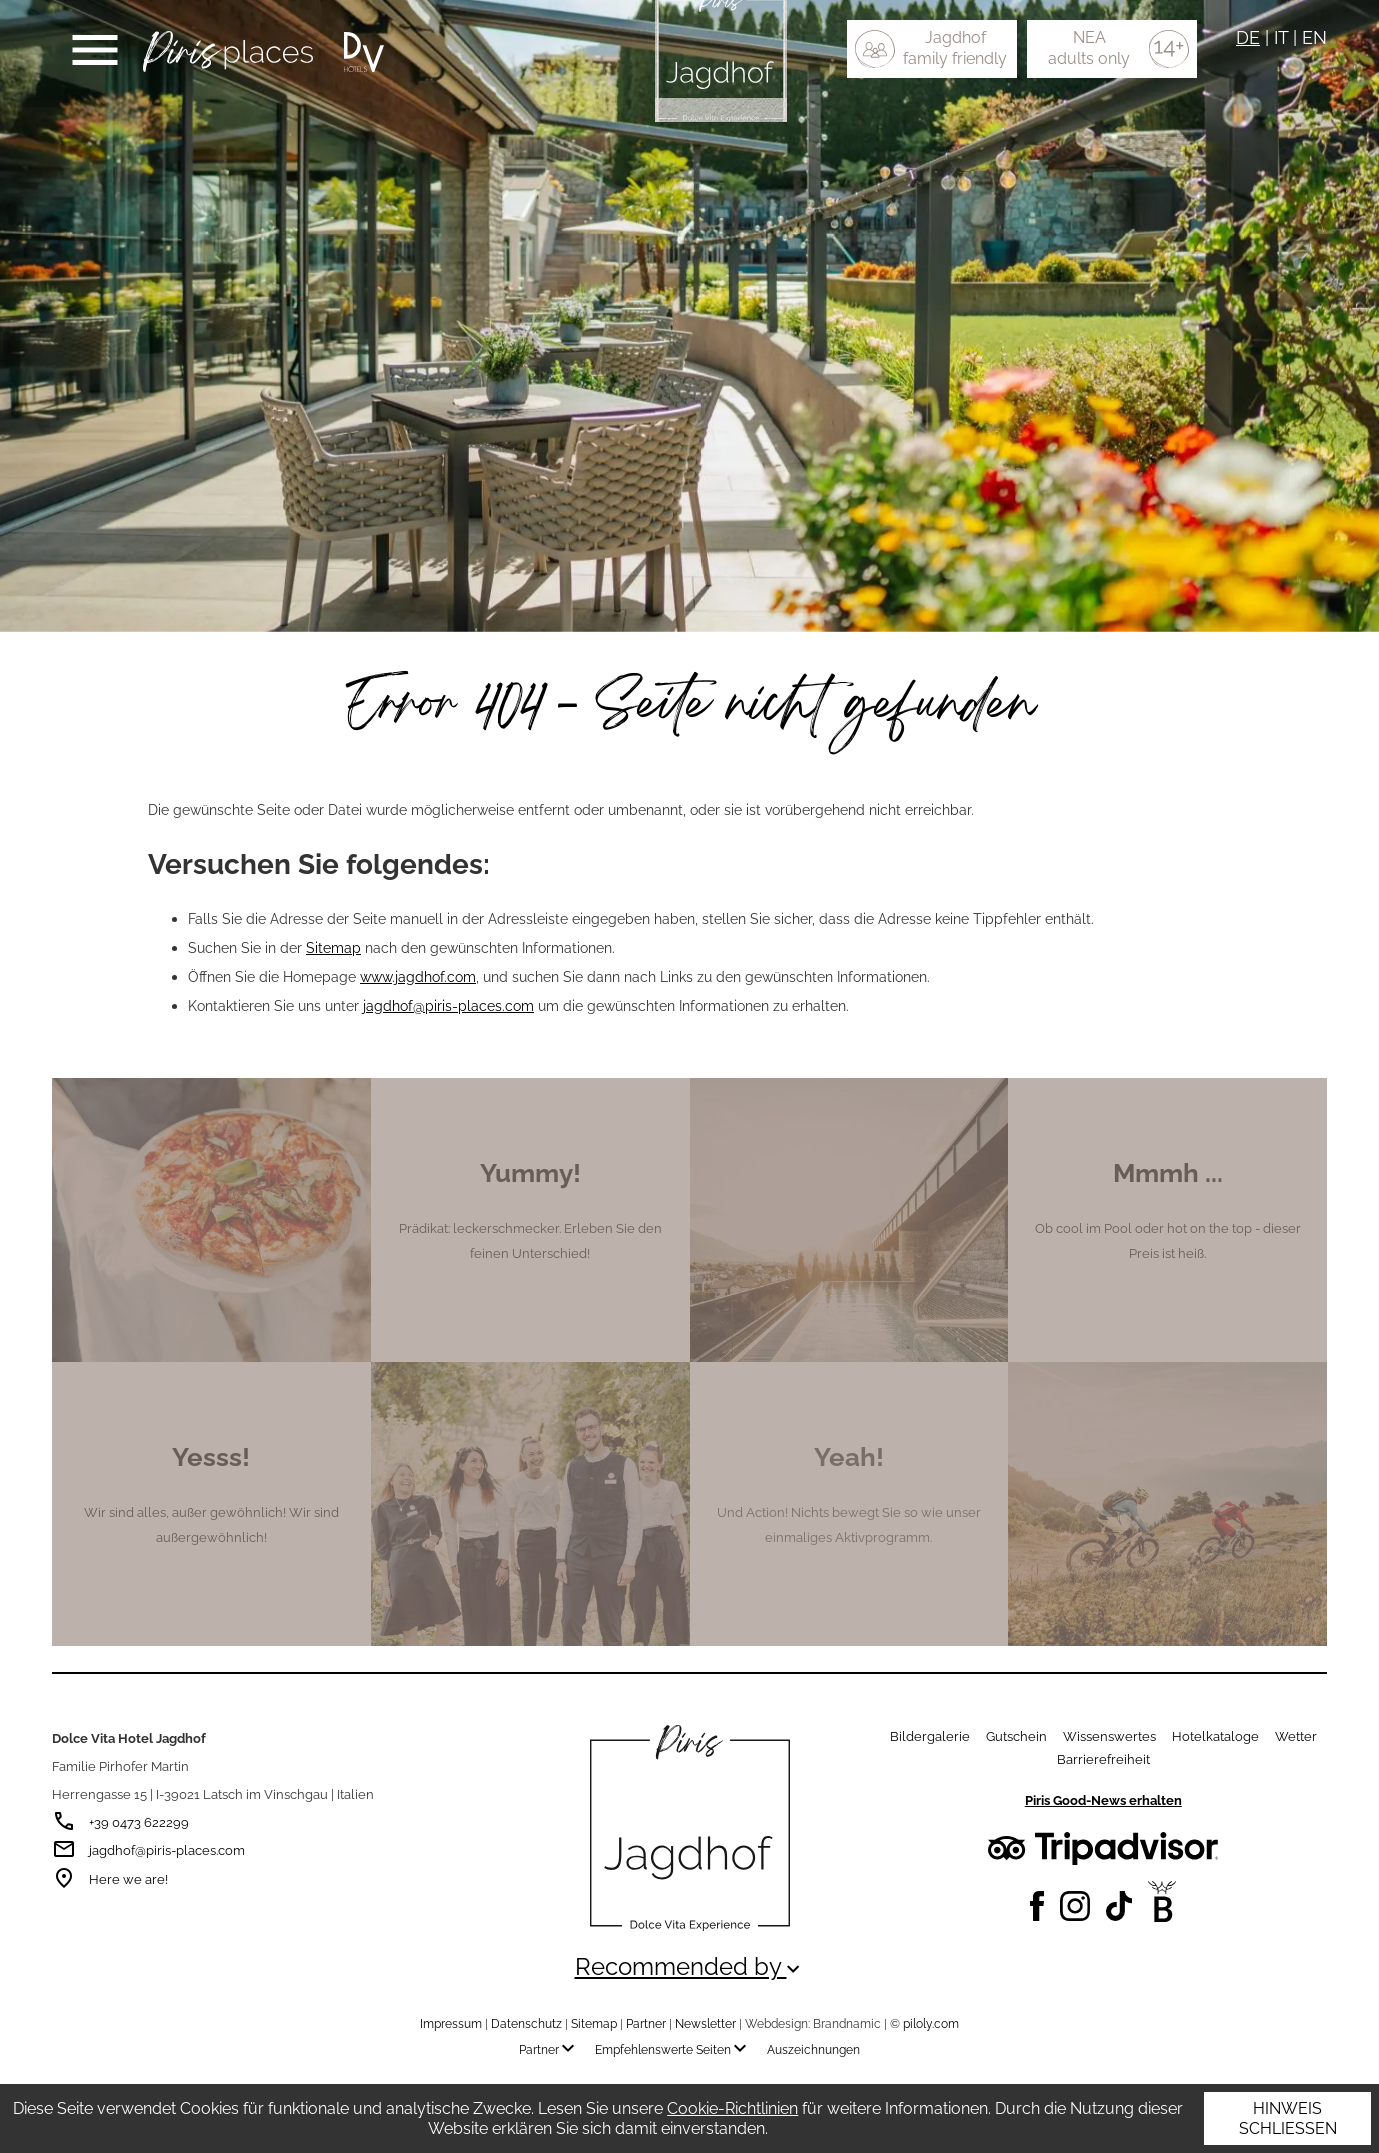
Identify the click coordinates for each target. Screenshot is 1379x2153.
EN (1314, 37)
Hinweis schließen (1288, 2118)
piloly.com (931, 2024)
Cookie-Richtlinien (732, 2108)
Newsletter (705, 2024)
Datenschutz (526, 2024)
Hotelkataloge (1215, 1736)
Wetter (1296, 1736)
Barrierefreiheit (1103, 1759)
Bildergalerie (930, 1736)
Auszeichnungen (813, 2050)
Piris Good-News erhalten (1103, 1800)
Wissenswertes (1109, 1736)
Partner (646, 2024)
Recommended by (690, 1967)
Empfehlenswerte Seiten (675, 2050)
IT (1281, 37)
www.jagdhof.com (418, 976)
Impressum (451, 2024)
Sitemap (333, 947)
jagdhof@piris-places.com (448, 1005)
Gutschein (1016, 1736)
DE (1248, 37)
